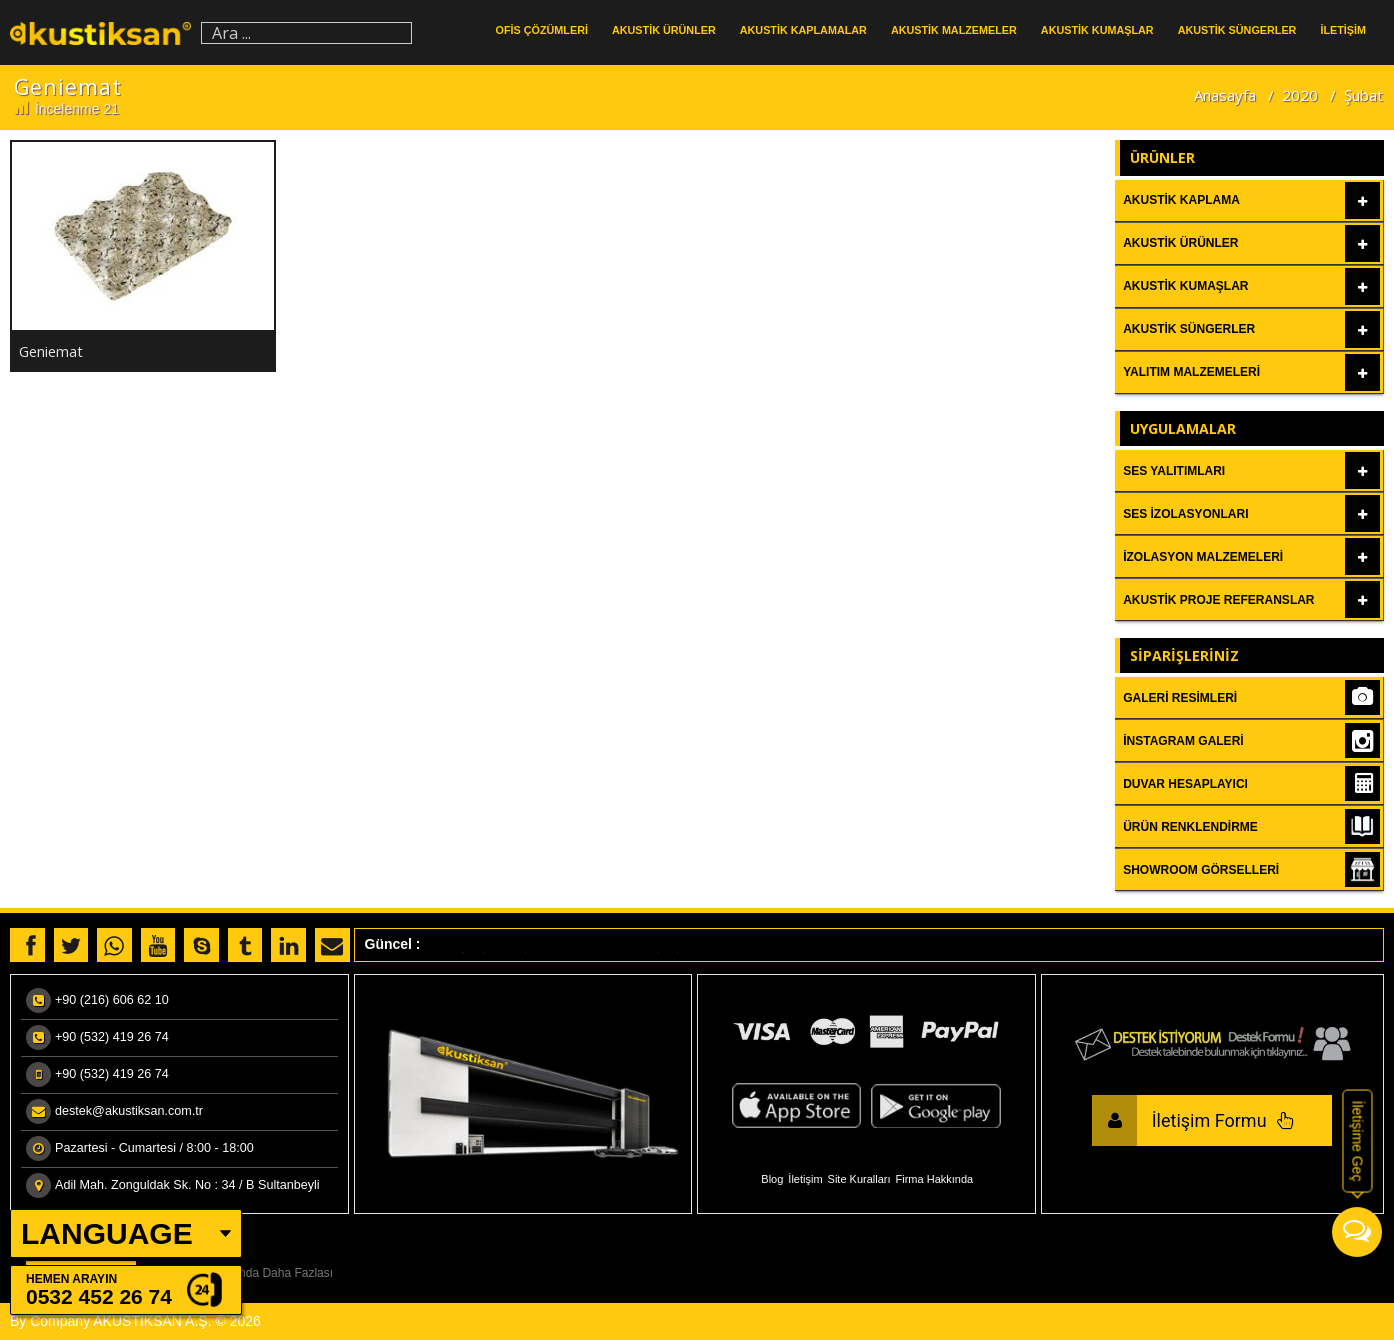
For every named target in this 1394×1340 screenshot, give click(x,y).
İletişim (805, 1179)
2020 (1300, 95)
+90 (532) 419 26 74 (112, 1037)
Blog (772, 1179)
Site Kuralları (859, 1179)
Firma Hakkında (935, 1179)
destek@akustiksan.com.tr (129, 1111)
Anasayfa (1225, 95)
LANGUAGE (107, 1233)
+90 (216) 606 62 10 (112, 1000)
